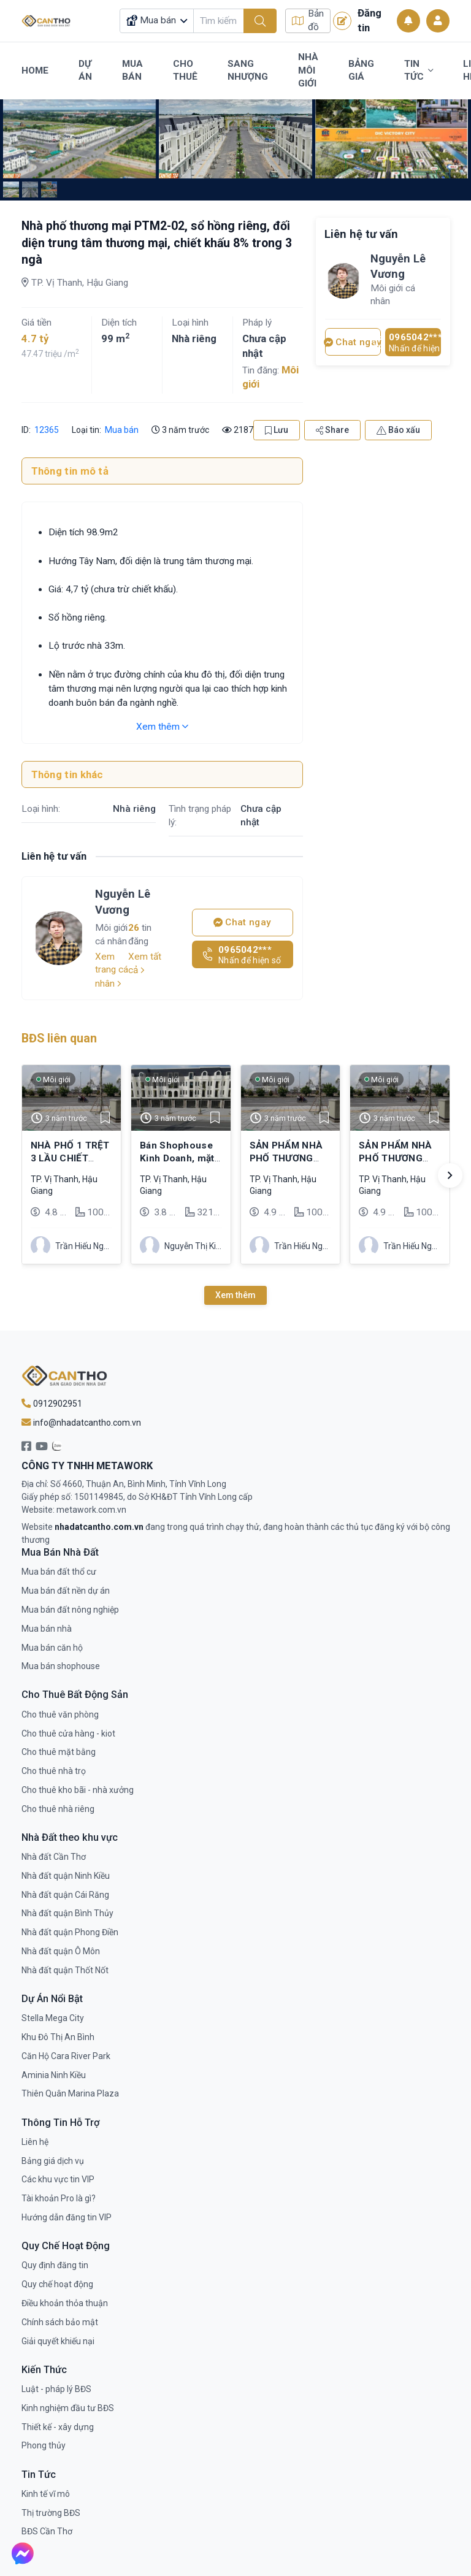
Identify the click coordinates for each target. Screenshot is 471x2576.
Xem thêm (162, 726)
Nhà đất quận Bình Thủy (67, 1913)
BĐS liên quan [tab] (59, 1038)
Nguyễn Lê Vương (122, 901)
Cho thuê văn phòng (60, 1714)
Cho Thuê (185, 70)
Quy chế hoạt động (57, 2284)
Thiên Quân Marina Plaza (70, 2093)
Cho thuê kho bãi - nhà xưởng (77, 1790)
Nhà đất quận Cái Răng (65, 1895)
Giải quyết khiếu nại (57, 2341)
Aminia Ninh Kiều (53, 2075)
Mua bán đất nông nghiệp (70, 1610)
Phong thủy (43, 2445)
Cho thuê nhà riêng (57, 1809)
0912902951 (51, 1403)
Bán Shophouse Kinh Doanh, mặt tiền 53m (177, 1158)
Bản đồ (308, 20)
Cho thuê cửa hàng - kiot (68, 1733)
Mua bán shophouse (60, 1666)
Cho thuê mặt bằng (58, 1752)
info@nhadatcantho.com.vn (81, 1423)
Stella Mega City (52, 2018)
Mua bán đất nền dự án (65, 1591)
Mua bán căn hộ (52, 1648)
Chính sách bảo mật (59, 2322)
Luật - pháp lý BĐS (56, 2389)
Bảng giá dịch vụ (52, 2161)
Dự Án (85, 70)
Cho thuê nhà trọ (53, 1771)
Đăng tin (357, 20)
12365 (46, 430)
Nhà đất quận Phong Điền (69, 1932)
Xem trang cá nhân (111, 970)
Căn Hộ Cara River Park (65, 2056)
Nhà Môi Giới (308, 70)
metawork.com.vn (91, 1510)
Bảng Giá (361, 70)
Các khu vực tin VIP (57, 2179)
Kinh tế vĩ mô (45, 2494)
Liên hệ (34, 2142)
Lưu (276, 430)
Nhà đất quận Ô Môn (60, 1951)
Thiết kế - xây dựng (57, 2427)
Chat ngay (242, 922)
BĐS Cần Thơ (46, 2531)
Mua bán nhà (46, 1629)
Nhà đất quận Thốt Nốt (65, 1970)
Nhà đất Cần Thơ (53, 1857)
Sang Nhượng (248, 70)
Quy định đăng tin (54, 2265)
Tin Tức (418, 70)
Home (34, 70)
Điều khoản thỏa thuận (64, 2303)
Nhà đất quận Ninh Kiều (65, 1876)
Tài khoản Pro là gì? (58, 2198)
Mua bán (122, 430)
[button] (450, 1175)
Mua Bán (132, 70)
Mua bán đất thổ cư (58, 1572)
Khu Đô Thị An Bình (57, 2037)
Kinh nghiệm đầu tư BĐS (67, 2408)
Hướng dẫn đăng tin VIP (66, 2217)
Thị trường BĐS (50, 2513)
